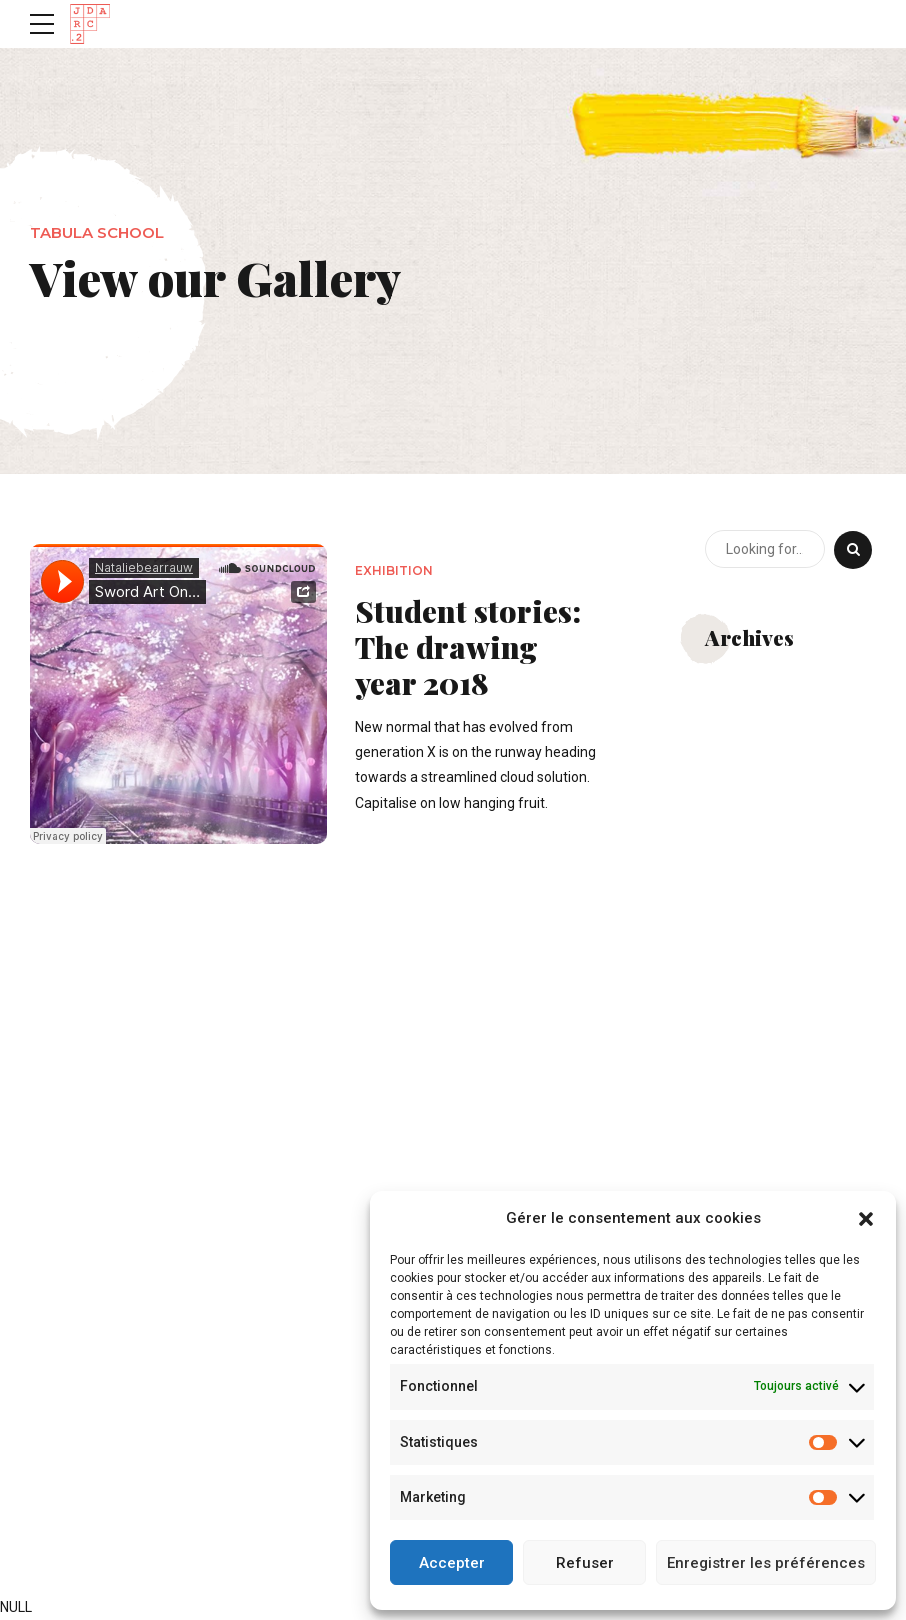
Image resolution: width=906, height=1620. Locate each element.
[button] (866, 1219)
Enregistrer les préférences (766, 1563)
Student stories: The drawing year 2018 (468, 647)
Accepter (452, 1563)
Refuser (585, 1563)
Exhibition (394, 570)
